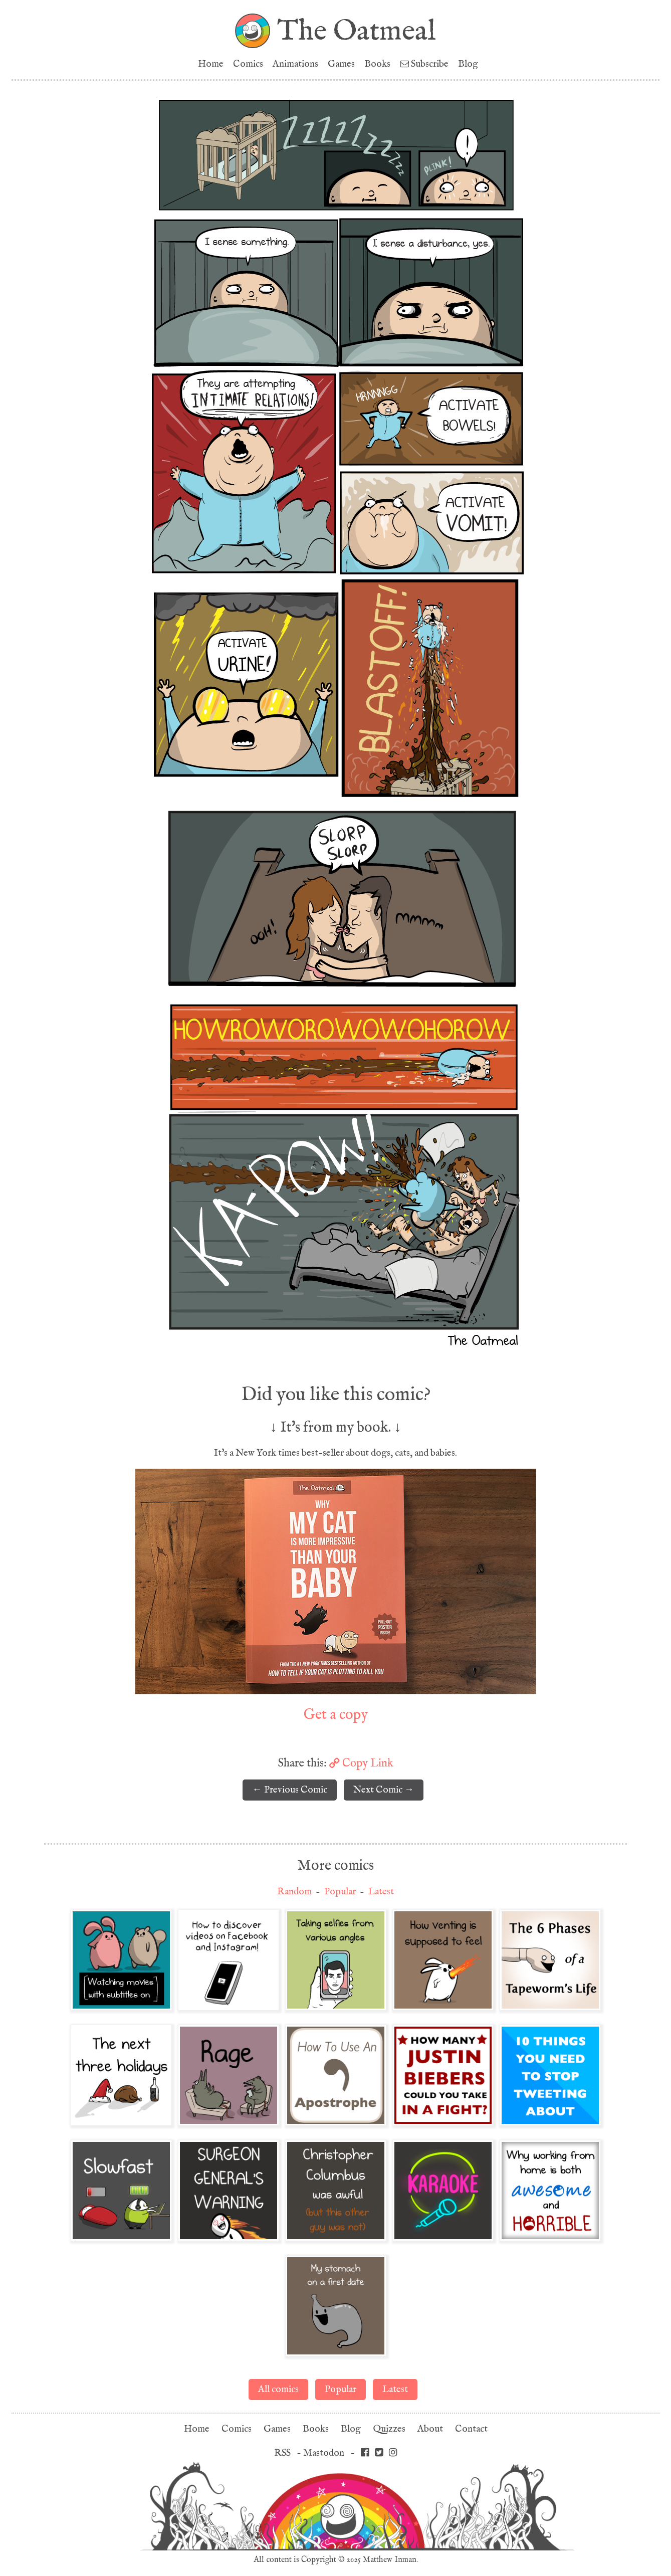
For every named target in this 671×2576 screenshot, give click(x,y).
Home (210, 64)
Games (341, 64)
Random (294, 1891)
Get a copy (336, 1714)
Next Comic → (383, 1790)
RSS (282, 2453)
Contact (471, 2429)
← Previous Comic (290, 1790)
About (430, 2429)
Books (377, 64)
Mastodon (323, 2453)
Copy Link (361, 1762)
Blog (468, 64)
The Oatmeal (356, 31)
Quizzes (389, 2429)
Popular (340, 1891)
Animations (295, 64)
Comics (248, 64)
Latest (381, 1891)
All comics (278, 2389)
